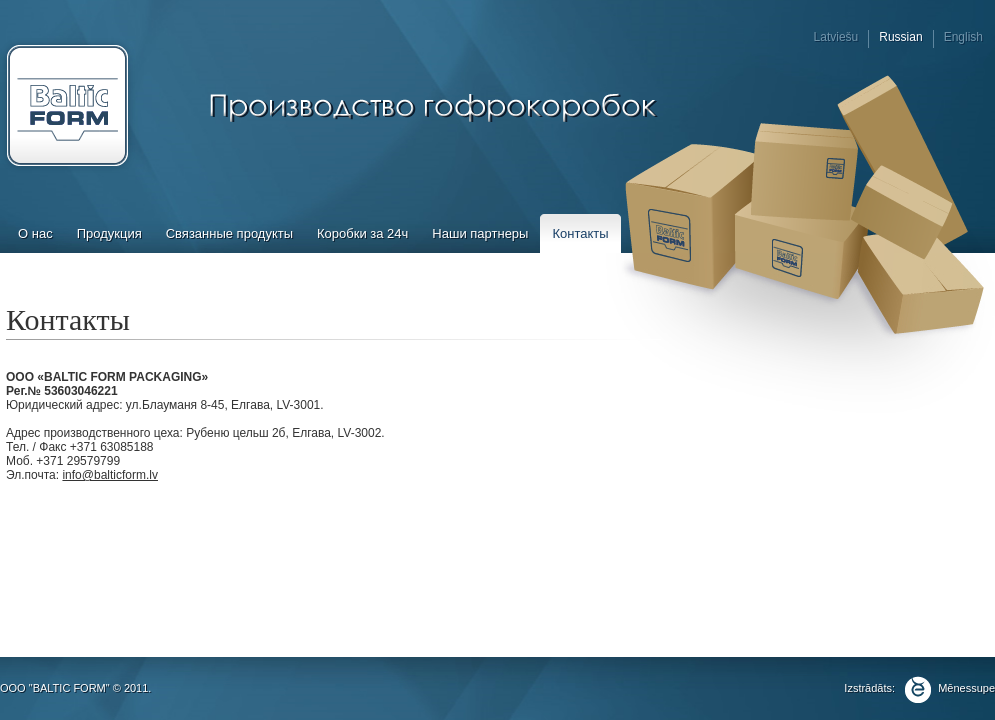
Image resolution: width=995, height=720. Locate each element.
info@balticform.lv (110, 475)
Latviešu (836, 37)
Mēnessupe (946, 688)
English (963, 37)
